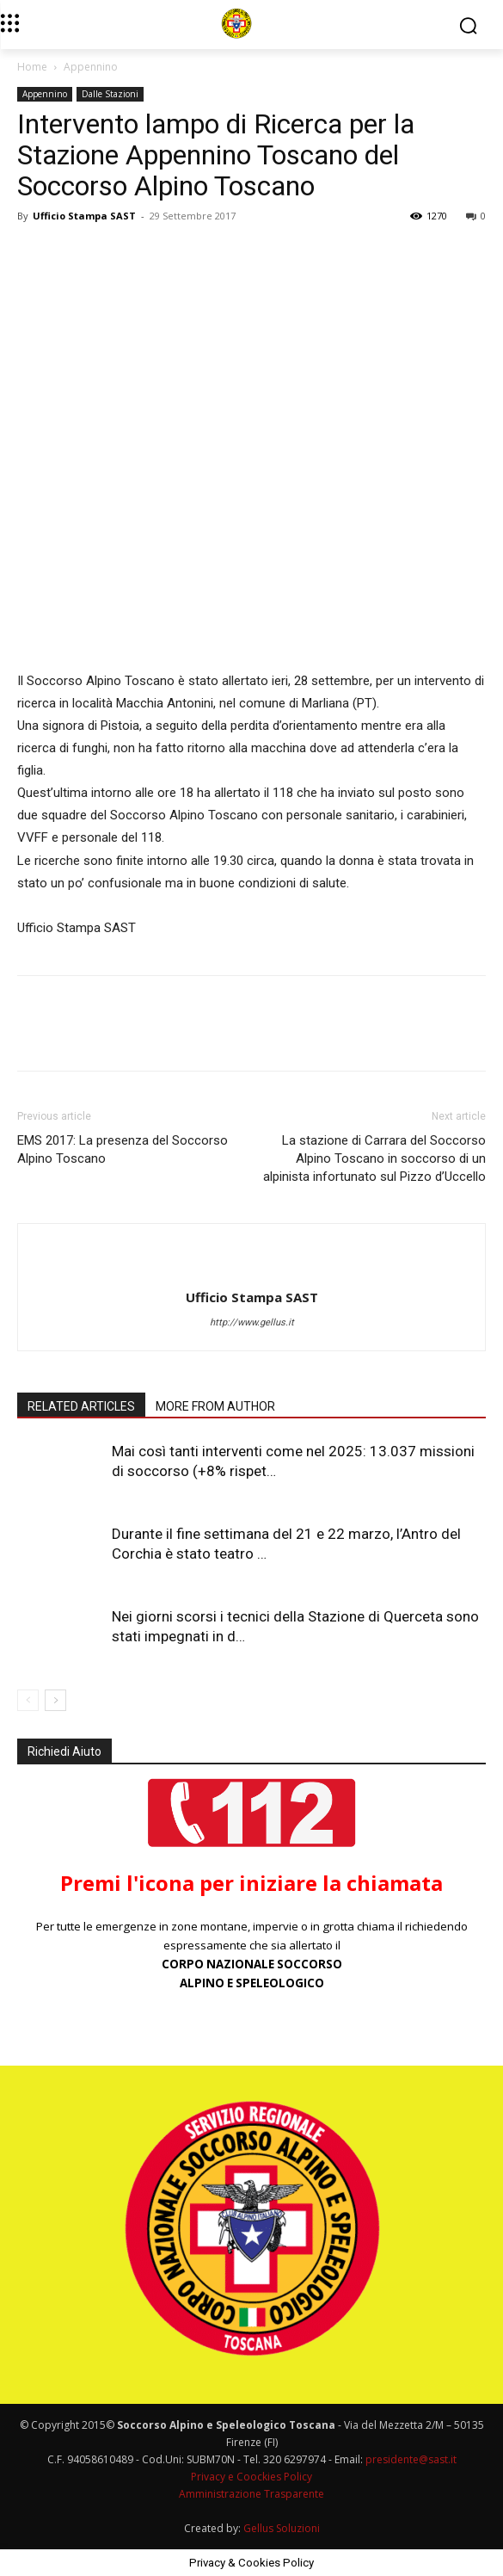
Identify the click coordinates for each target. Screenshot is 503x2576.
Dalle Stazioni (110, 94)
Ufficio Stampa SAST (84, 215)
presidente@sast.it (410, 2459)
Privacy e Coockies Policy (251, 2476)
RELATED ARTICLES (81, 1406)
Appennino (91, 66)
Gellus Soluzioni (281, 2528)
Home (32, 66)
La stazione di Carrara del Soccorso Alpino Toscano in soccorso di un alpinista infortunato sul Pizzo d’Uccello (374, 1158)
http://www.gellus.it (252, 1322)
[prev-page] (28, 1700)
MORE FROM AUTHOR (215, 1406)
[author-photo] (252, 1269)
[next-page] (55, 1700)
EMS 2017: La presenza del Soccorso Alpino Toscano (122, 1149)
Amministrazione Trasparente (251, 2493)
